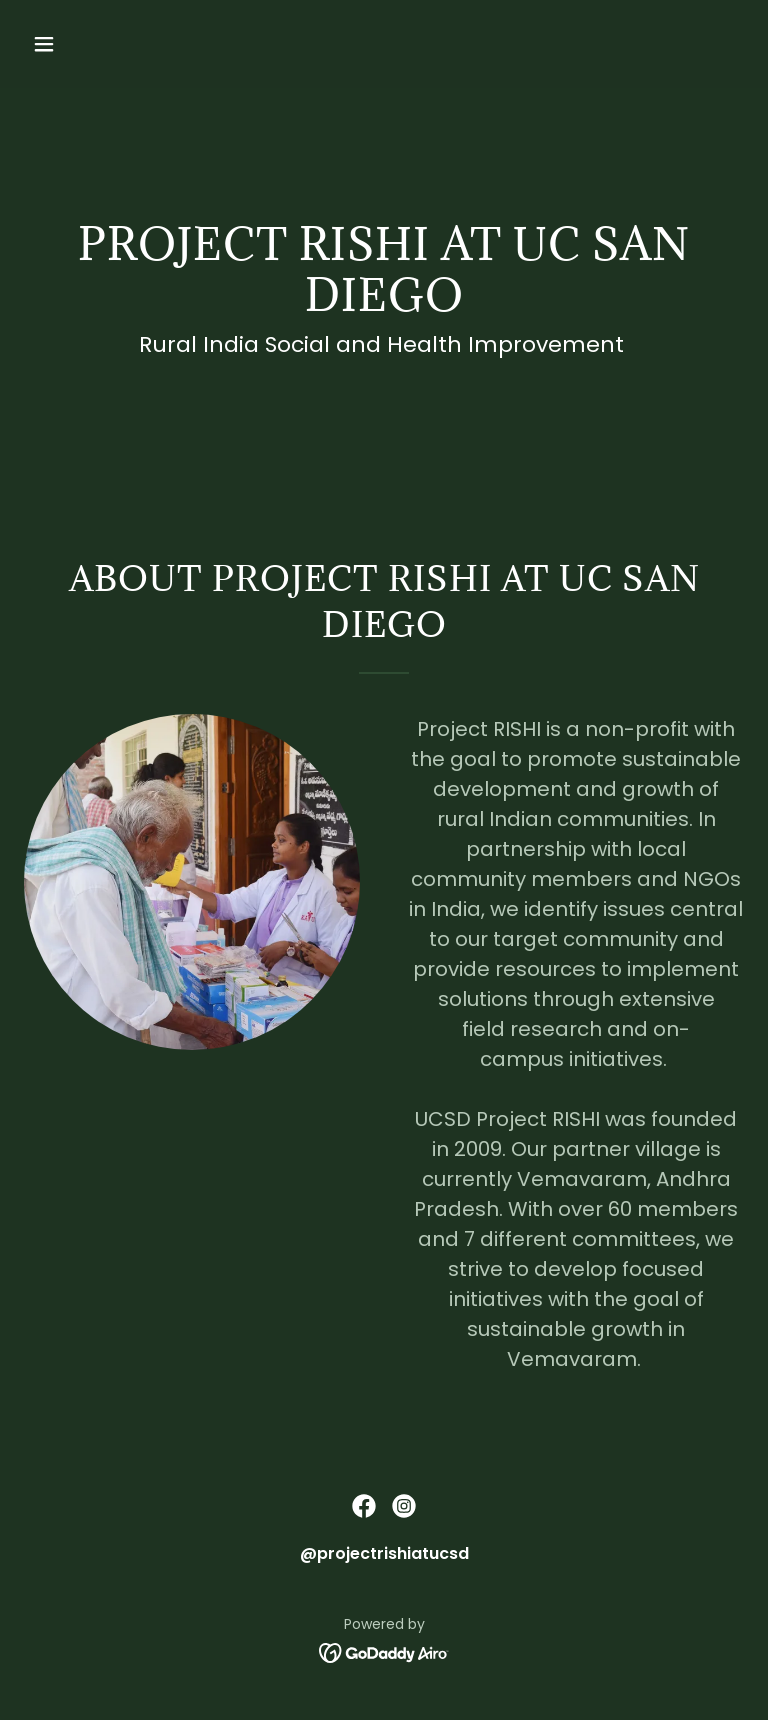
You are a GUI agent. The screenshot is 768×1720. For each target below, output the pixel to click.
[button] (106, 44)
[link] (364, 1506)
